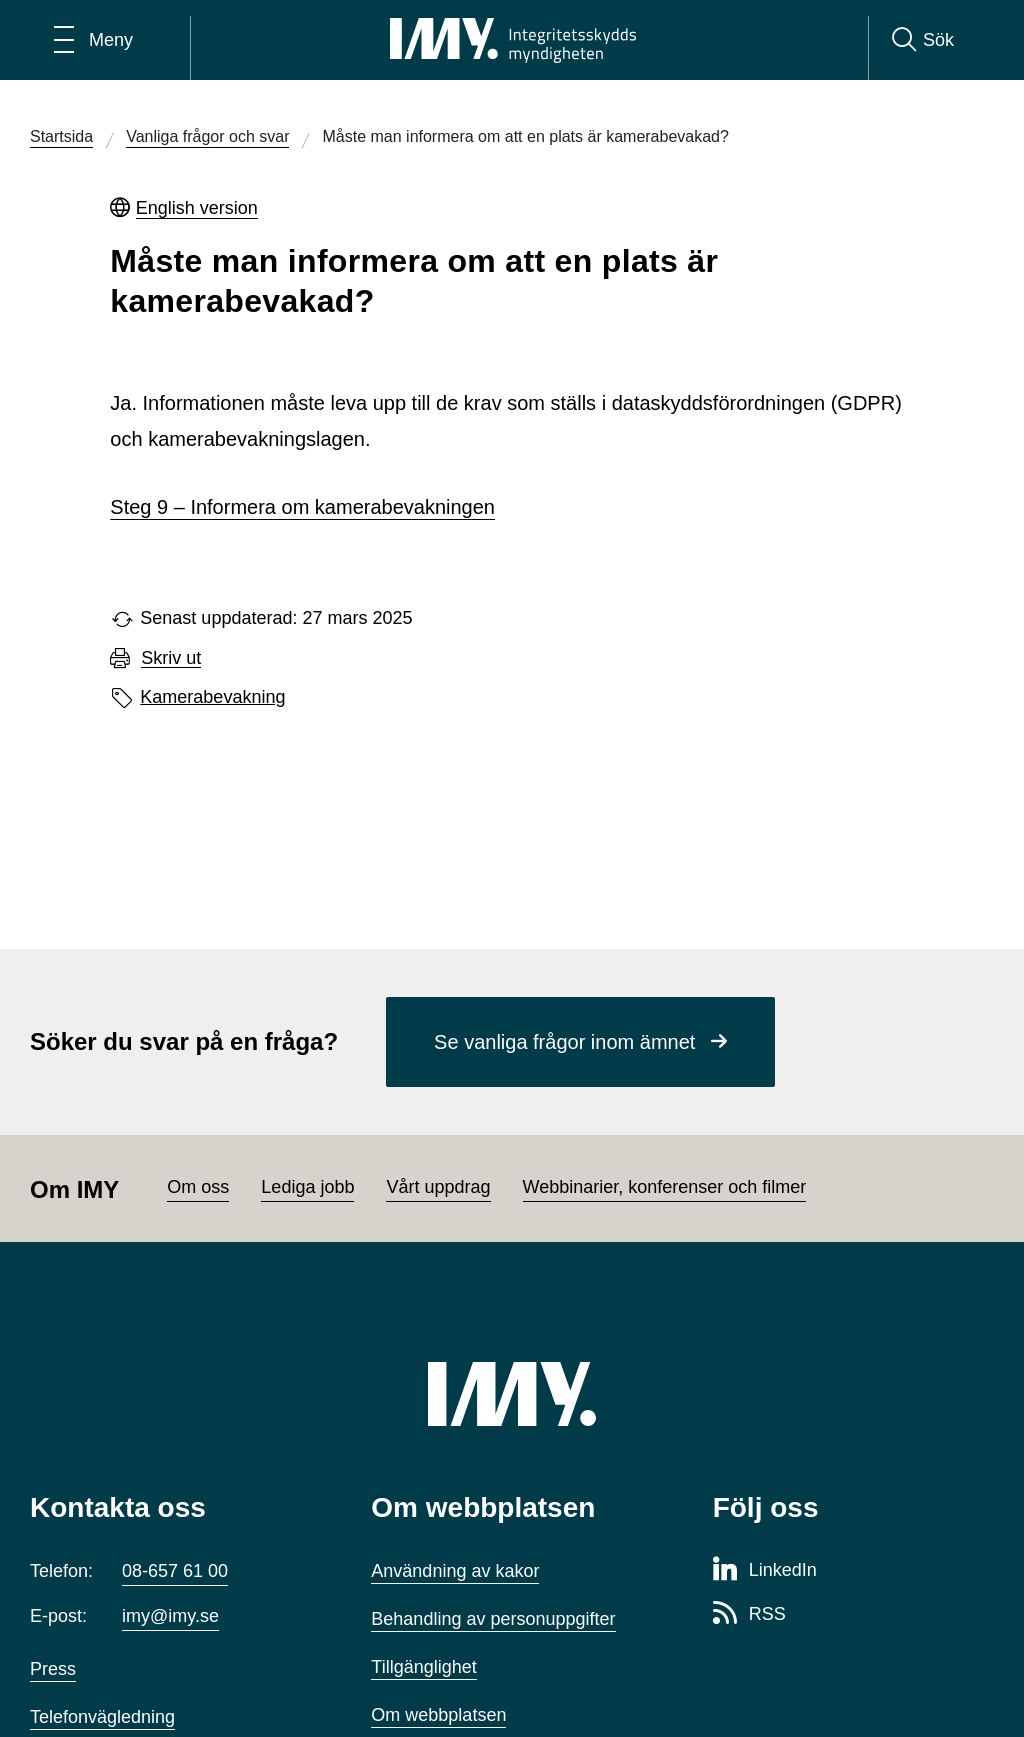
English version (197, 208)
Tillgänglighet (423, 1667)
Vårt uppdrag (438, 1187)
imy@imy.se (170, 1616)
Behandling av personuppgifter (493, 1619)
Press (53, 1669)
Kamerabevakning (212, 697)
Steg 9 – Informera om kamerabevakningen (302, 507)
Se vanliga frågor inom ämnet (564, 1042)
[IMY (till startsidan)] (512, 1393)
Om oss (198, 1187)
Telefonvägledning (102, 1717)
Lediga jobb (307, 1187)
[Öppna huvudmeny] (93, 40)
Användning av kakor (455, 1571)
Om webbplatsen (438, 1715)
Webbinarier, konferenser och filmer (665, 1187)
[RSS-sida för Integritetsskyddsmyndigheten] (749, 1615)
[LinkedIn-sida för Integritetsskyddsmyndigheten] (765, 1571)
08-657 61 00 (175, 1571)
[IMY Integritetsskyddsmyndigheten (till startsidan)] (513, 40)
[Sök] (923, 40)
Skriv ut (171, 658)
